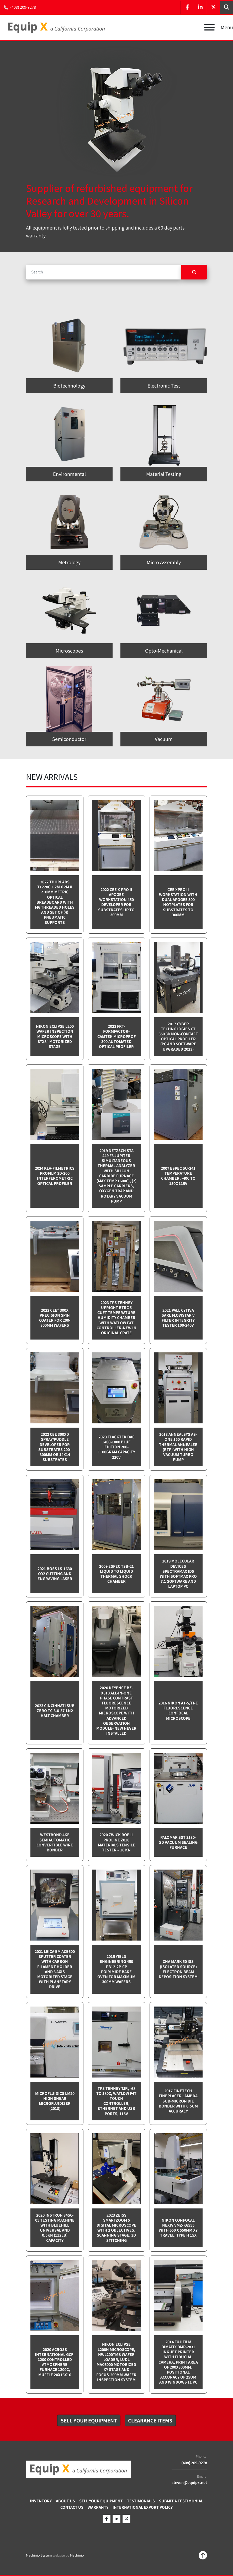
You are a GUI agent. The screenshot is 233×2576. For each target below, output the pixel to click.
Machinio (77, 2555)
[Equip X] (78, 2469)
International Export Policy (143, 2507)
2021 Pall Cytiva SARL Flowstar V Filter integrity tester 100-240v (178, 1317)
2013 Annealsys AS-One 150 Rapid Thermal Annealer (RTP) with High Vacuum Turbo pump (178, 1447)
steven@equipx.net (189, 2483)
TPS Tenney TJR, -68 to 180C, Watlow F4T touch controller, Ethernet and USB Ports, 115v (116, 2101)
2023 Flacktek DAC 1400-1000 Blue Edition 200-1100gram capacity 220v (116, 1447)
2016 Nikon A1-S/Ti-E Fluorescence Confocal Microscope (178, 1710)
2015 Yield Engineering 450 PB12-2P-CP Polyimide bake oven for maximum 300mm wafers (116, 1969)
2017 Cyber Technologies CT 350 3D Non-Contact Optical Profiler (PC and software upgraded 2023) (178, 1036)
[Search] (103, 272)
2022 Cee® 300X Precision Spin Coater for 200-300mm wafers (54, 1317)
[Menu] (209, 27)
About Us (65, 2501)
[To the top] (203, 2555)
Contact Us (71, 2507)
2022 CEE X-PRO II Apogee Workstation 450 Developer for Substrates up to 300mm (116, 902)
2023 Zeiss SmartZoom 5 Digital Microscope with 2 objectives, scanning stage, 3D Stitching (116, 2227)
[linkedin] (200, 7)
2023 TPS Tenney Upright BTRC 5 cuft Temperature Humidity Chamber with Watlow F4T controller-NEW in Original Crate (116, 1318)
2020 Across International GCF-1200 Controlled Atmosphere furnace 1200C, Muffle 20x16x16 (55, 2362)
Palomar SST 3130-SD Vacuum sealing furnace (178, 1842)
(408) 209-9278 (23, 7)
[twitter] (213, 7)
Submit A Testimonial (181, 2501)
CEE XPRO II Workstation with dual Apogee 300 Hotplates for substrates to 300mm (178, 902)
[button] (88, 2421)
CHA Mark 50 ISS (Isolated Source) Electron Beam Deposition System (178, 1969)
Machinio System (39, 2555)
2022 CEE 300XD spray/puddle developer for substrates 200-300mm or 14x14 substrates (54, 1447)
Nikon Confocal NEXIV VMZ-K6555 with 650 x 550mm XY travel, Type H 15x (178, 2227)
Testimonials (141, 2501)
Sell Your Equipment (101, 2501)
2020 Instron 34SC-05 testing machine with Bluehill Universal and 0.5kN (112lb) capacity (55, 2227)
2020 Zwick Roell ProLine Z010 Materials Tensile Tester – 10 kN (116, 1842)
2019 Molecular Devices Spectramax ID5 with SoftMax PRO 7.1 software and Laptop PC (178, 1573)
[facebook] (187, 7)
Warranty (98, 2507)
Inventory (41, 2501)
